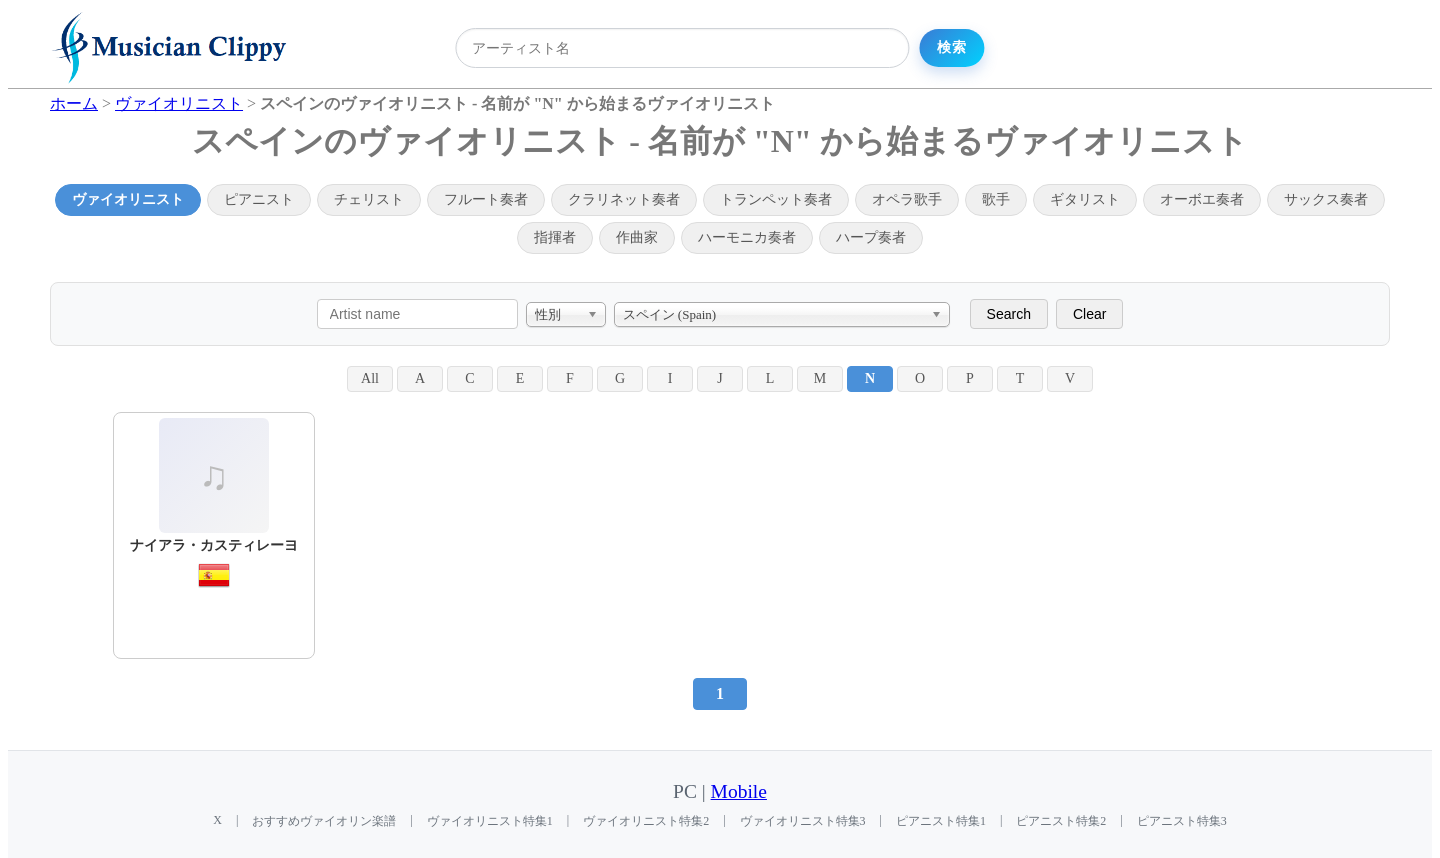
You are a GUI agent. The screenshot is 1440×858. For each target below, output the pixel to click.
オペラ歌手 (907, 199)
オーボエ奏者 (1202, 199)
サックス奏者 (1326, 199)
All (370, 378)
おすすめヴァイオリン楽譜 (324, 821)
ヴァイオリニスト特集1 (490, 821)
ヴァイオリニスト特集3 (803, 821)
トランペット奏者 (776, 199)
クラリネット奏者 (624, 199)
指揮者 (555, 237)
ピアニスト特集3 (1182, 821)
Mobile (739, 791)
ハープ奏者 (871, 237)
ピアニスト (259, 199)
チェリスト (369, 199)
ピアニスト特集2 (1061, 821)
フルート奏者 (486, 199)
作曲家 (637, 237)
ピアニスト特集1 (941, 821)
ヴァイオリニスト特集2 (646, 821)
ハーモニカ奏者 (747, 237)
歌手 (996, 199)
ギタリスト (1085, 199)
